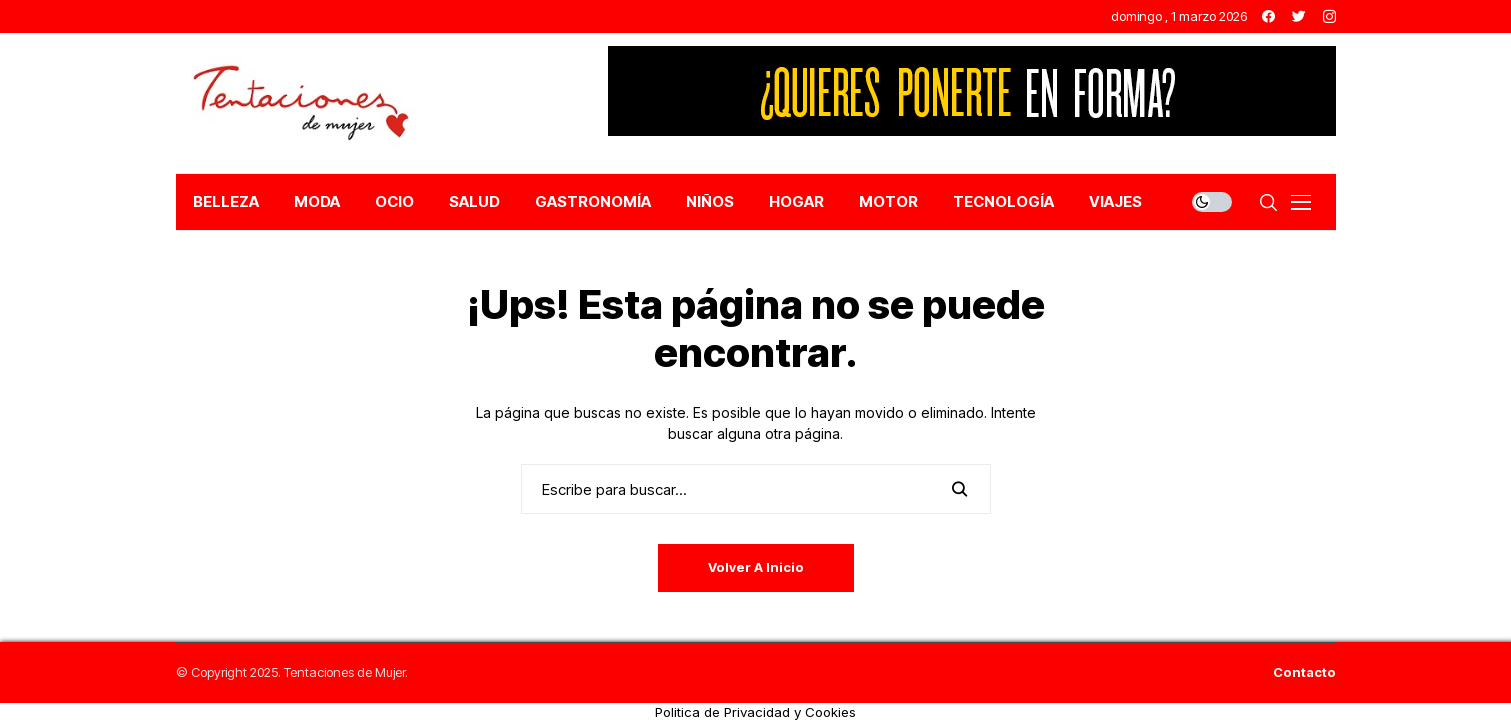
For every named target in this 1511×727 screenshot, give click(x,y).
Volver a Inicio (756, 567)
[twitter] (1299, 16)
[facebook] (1268, 16)
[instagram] (1329, 16)
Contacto (1304, 672)
